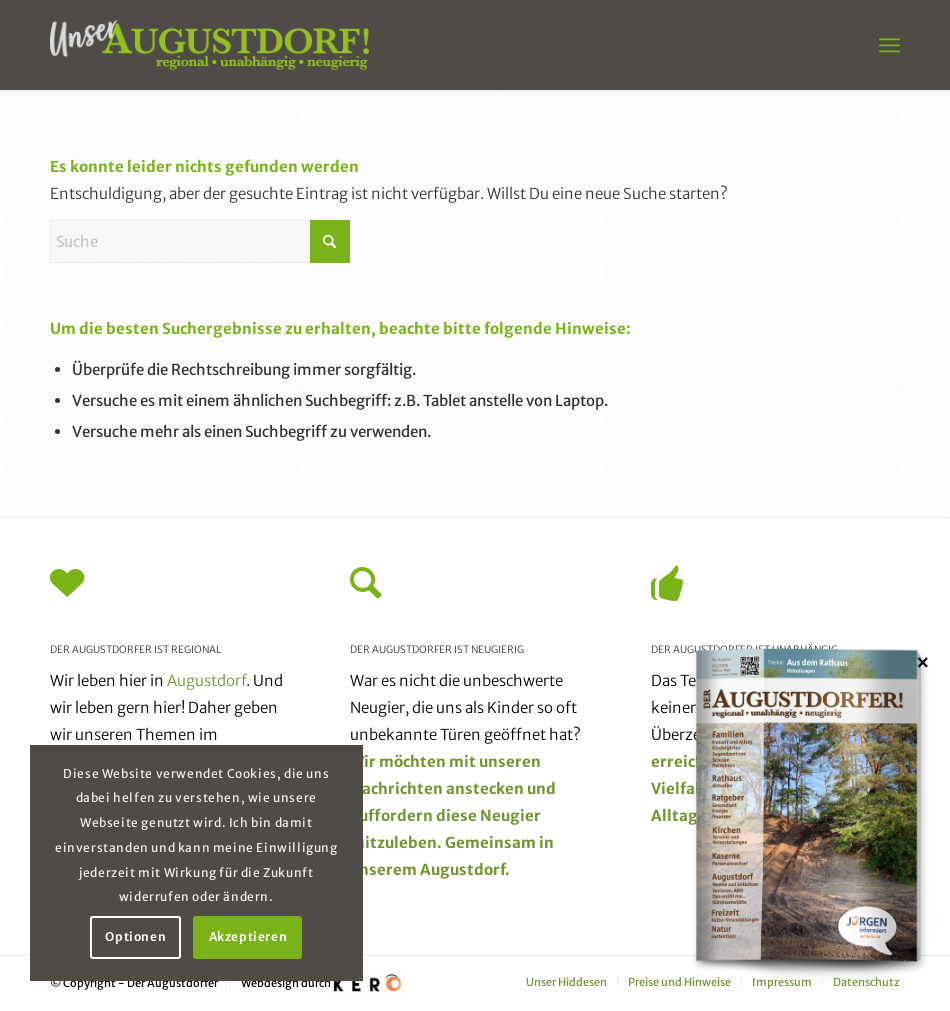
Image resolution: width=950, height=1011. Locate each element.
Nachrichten (396, 788)
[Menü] (889, 45)
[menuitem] (889, 45)
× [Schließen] (923, 662)
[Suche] (200, 241)
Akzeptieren (248, 936)
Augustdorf (206, 680)
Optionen (135, 936)
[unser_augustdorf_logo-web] (209, 45)
